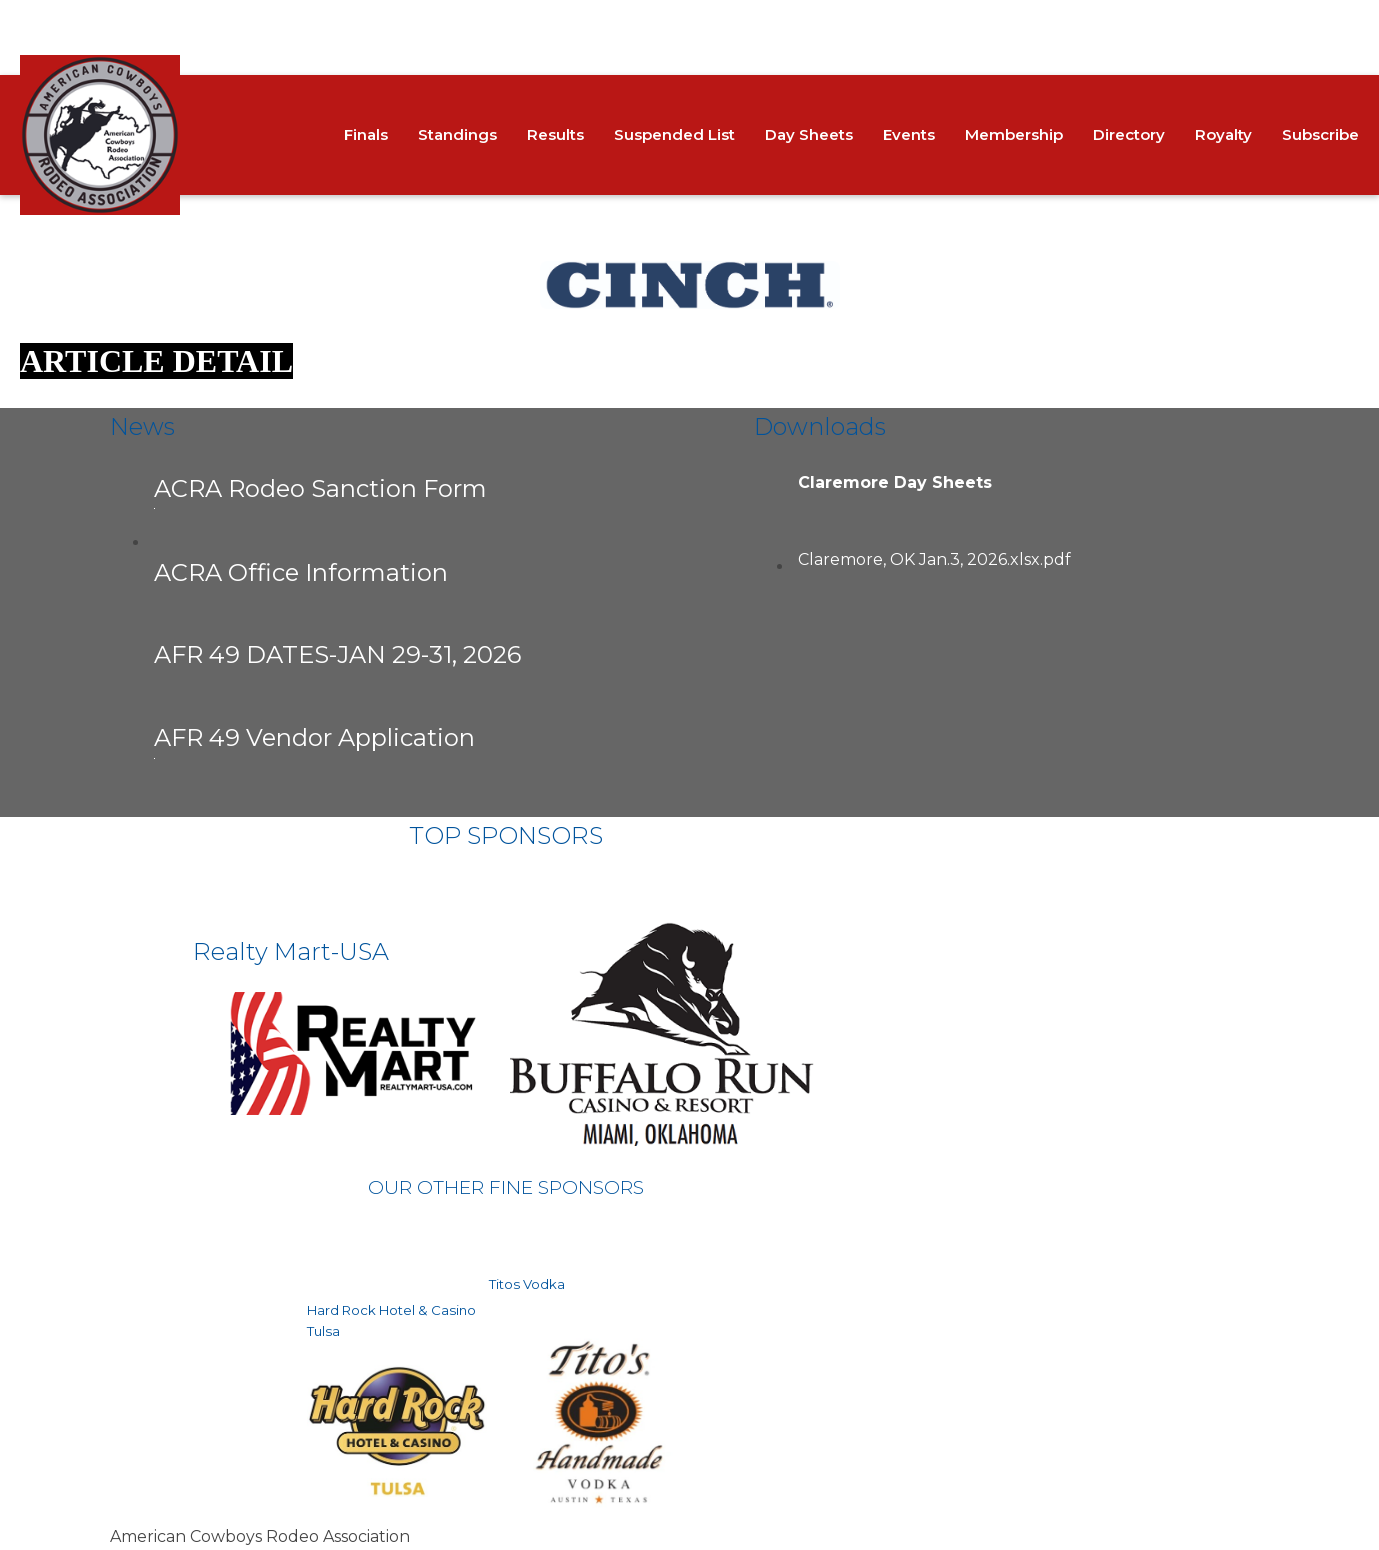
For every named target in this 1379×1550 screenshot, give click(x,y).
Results (555, 134)
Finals (366, 134)
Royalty (1223, 134)
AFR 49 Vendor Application (314, 740)
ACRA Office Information (301, 572)
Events (909, 134)
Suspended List (674, 134)
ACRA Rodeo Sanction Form (320, 491)
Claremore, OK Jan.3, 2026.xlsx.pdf (934, 559)
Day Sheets (809, 134)
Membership (1014, 134)
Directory (1129, 134)
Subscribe (1320, 134)
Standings (457, 134)
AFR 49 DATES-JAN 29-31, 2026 (337, 654)
